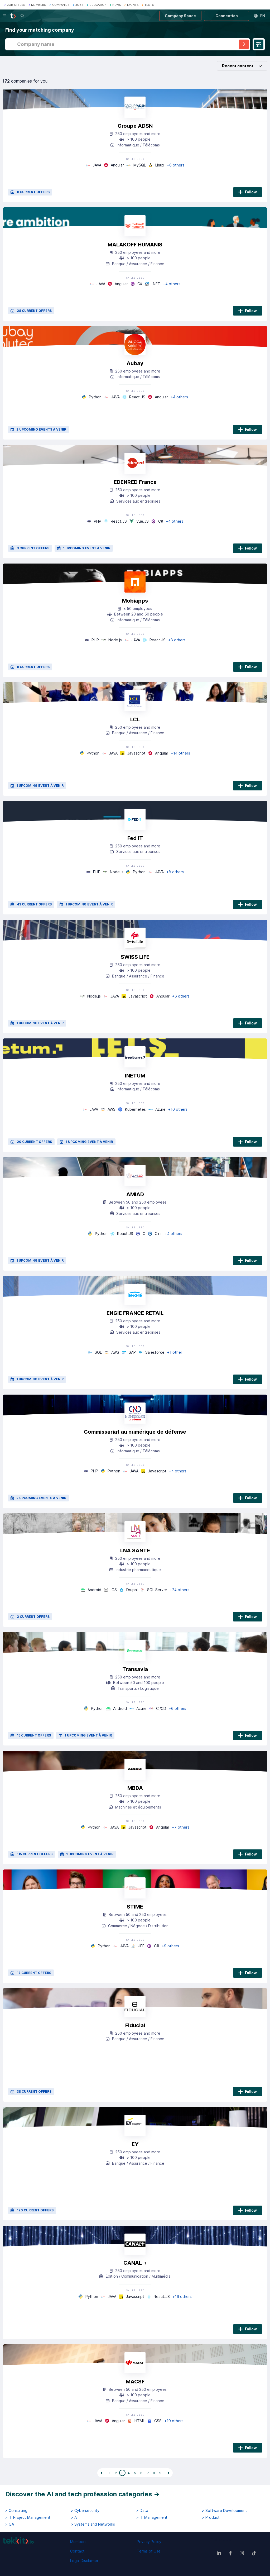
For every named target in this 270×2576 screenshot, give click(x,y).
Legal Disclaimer (84, 2560)
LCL (135, 719)
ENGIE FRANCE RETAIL (135, 1313)
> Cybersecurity (85, 2510)
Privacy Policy (149, 2541)
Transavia (135, 1669)
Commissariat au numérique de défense (135, 1432)
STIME (135, 1907)
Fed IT (135, 838)
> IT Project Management (27, 2517)
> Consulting (16, 2510)
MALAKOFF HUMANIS (135, 244)
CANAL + (135, 2263)
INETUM (135, 1075)
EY (135, 2144)
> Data (142, 2510)
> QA (9, 2524)
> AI (74, 2517)
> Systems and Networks (93, 2524)
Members (78, 2541)
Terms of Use (149, 2551)
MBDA (135, 1788)
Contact (77, 2551)
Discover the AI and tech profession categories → (82, 2494)
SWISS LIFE (135, 957)
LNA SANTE (135, 1550)
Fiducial (135, 2025)
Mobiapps (135, 601)
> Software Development (224, 2510)
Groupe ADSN (135, 126)
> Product (211, 2517)
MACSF (135, 2381)
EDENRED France (135, 482)
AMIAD (135, 1194)
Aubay (135, 363)
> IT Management (151, 2517)
